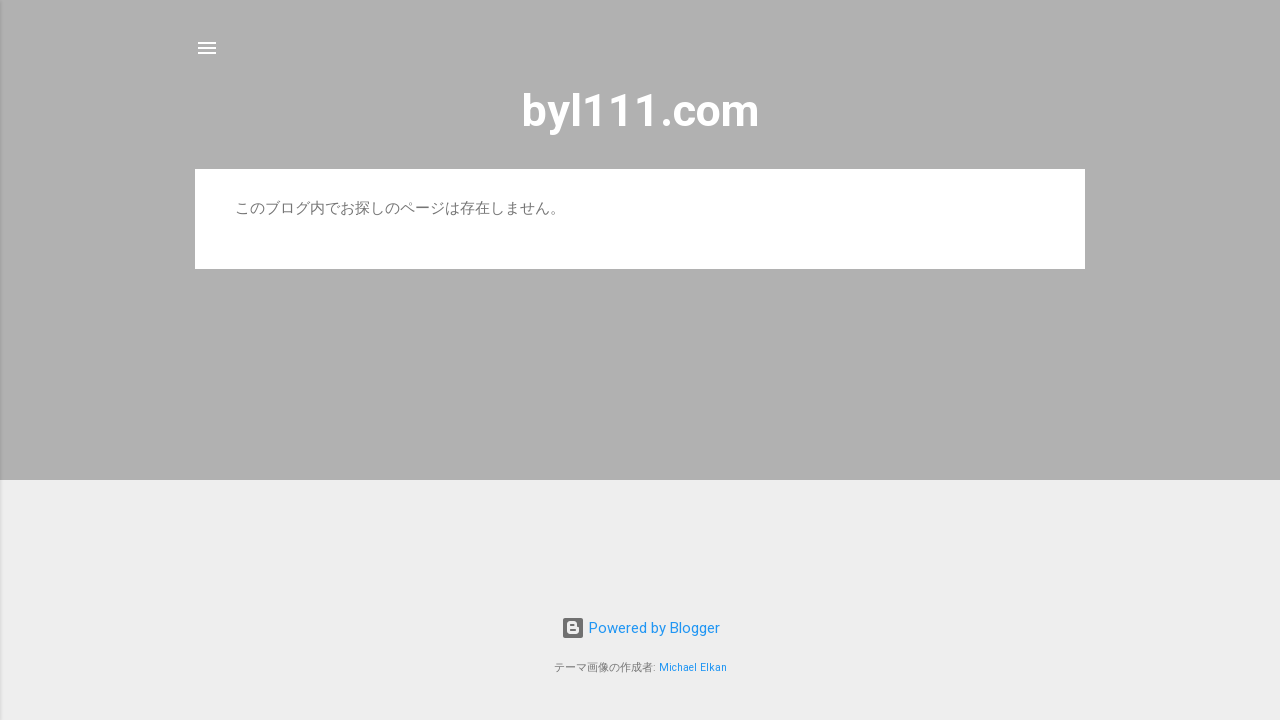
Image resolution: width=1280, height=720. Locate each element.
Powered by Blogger (640, 628)
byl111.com (640, 110)
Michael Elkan (693, 667)
